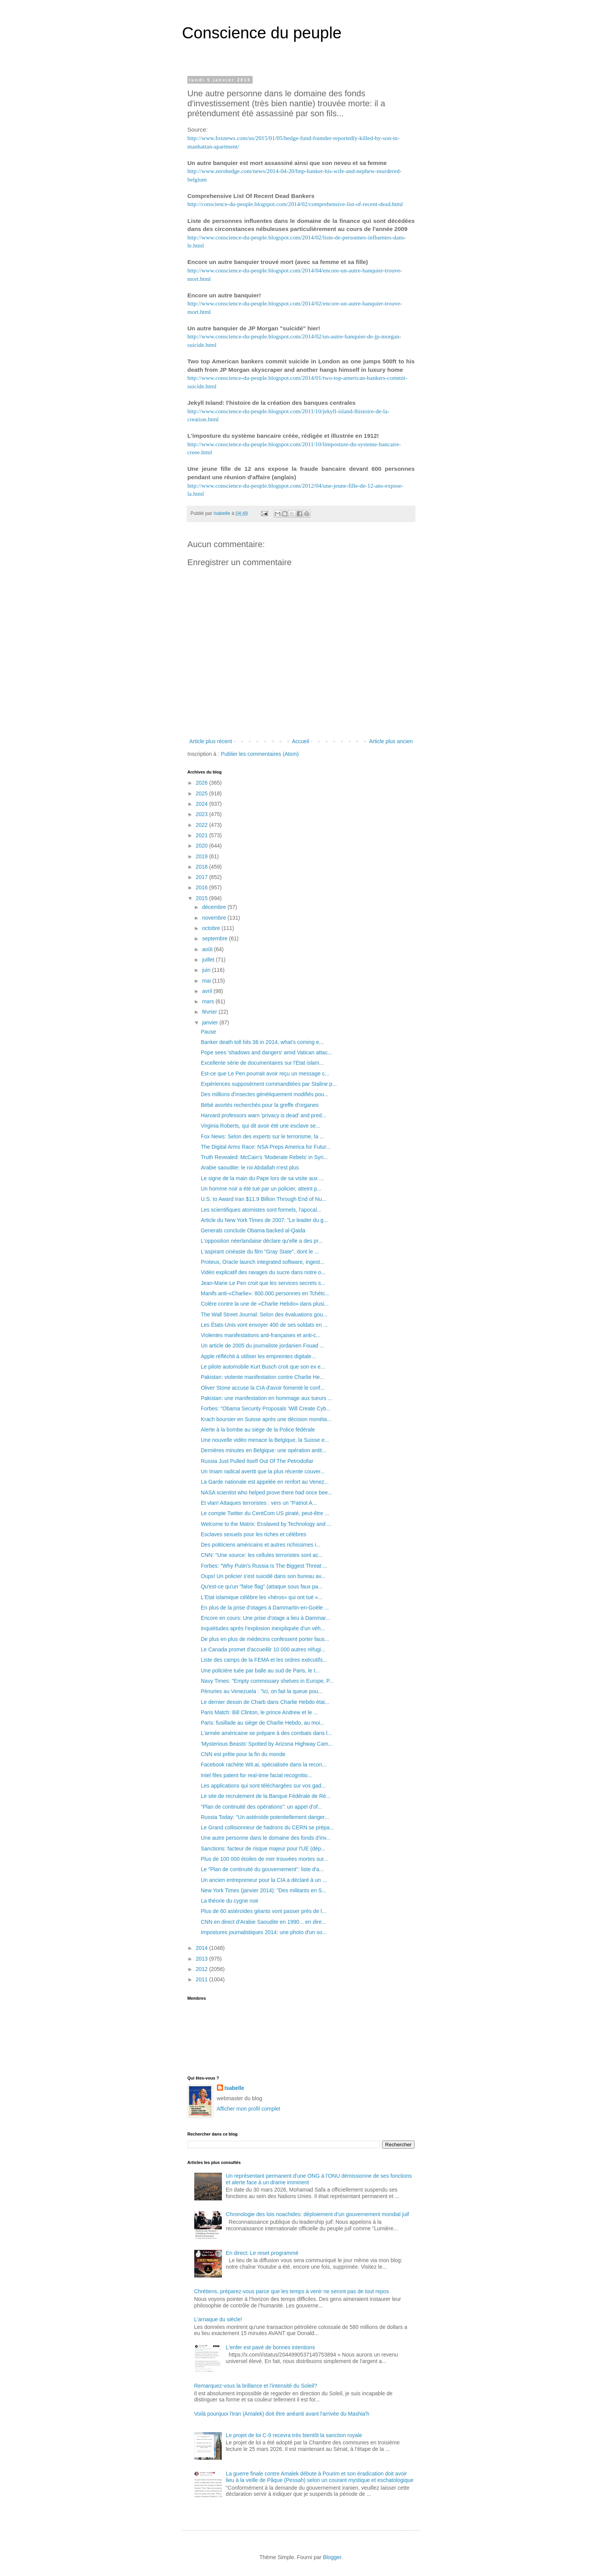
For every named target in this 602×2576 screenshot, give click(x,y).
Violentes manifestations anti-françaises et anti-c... (261, 1335)
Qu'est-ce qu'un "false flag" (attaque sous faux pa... (261, 1586)
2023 (202, 814)
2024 (202, 804)
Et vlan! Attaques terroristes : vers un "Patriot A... (259, 1503)
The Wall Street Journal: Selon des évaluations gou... (264, 1314)
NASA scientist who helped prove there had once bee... (266, 1492)
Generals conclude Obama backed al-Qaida (253, 1230)
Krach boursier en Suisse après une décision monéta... (266, 1419)
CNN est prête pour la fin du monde (243, 1754)
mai (207, 981)
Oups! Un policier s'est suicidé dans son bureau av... (263, 1576)
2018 (202, 867)
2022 (202, 825)
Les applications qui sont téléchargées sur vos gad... (263, 1786)
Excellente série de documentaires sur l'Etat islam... (262, 1063)
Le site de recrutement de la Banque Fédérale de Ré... (266, 1796)
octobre (212, 928)
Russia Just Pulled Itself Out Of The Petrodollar (257, 1461)
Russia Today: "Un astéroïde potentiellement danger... (265, 1817)
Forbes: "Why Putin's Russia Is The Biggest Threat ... (264, 1566)
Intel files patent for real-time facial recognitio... (256, 1775)
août (208, 949)
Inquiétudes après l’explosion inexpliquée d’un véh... (263, 1628)
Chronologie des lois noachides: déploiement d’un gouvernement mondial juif (317, 2214)
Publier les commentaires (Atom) (260, 754)
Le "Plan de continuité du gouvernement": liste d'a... (262, 1869)
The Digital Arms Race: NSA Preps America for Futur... (266, 1147)
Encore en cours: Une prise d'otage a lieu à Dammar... (265, 1618)
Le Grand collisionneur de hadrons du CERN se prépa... (267, 1827)
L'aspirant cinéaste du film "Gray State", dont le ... (260, 1251)
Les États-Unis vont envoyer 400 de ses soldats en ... (264, 1325)
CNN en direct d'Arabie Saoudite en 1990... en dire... (263, 1922)
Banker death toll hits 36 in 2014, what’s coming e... (262, 1042)
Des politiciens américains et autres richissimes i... (261, 1545)
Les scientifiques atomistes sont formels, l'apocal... (261, 1210)
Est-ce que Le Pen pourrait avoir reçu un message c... (265, 1073)
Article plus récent (210, 741)
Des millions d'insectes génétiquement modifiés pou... (265, 1094)
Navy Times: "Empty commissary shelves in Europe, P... (267, 1681)
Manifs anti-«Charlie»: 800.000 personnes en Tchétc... (265, 1293)
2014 (202, 1948)
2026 (202, 783)
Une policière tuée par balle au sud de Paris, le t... (260, 1670)
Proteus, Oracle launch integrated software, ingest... (262, 1262)
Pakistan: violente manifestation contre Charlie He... (262, 1377)
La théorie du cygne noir (229, 1901)
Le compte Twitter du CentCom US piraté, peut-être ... (265, 1513)
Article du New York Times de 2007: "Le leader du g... (264, 1220)
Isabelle (234, 2088)
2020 (202, 846)
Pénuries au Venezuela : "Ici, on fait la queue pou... (261, 1691)
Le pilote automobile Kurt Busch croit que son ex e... (263, 1367)
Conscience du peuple (262, 33)
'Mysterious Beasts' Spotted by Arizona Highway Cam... (267, 1744)
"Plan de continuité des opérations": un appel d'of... (261, 1807)
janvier (210, 1022)
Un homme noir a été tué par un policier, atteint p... (261, 1189)
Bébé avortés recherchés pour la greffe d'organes (260, 1105)
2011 (202, 1979)
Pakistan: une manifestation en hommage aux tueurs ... (266, 1398)
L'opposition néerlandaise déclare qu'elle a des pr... (261, 1241)
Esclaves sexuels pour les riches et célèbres (253, 1534)
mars (208, 1001)
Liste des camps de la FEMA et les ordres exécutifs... (264, 1660)
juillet (209, 960)
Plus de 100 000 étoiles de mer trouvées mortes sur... (264, 1859)
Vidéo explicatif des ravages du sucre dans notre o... (263, 1272)
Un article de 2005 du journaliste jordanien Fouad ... (262, 1345)
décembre (214, 907)
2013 (202, 1959)
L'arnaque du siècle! (218, 2319)
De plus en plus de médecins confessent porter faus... (265, 1639)
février (210, 1012)
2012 (202, 1969)
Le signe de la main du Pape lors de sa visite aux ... (262, 1178)
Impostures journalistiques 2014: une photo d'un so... (264, 1932)
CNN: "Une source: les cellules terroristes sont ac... (262, 1555)
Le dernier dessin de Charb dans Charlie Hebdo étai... (265, 1702)
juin (207, 970)
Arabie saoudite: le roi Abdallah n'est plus (250, 1167)
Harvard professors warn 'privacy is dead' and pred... (263, 1115)
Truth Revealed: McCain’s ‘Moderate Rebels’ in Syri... (264, 1157)
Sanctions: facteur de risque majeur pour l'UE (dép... (263, 1848)
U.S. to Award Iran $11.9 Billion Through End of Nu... (263, 1199)
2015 (202, 898)
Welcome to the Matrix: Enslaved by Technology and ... (266, 1524)
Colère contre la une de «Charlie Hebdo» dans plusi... (265, 1304)
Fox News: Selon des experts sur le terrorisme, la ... (262, 1136)
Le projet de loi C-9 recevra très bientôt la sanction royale (294, 2435)
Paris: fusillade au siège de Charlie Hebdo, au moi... (262, 1723)
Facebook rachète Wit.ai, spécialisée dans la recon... (264, 1764)
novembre (214, 918)
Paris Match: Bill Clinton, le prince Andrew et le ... (259, 1712)
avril (207, 991)
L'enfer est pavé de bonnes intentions (270, 2347)
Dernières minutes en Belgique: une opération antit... (263, 1450)
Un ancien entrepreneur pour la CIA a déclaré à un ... (264, 1880)
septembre (215, 938)
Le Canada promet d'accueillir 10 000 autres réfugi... (263, 1649)
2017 (202, 877)
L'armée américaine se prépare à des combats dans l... (266, 1733)
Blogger (332, 2557)
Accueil (300, 741)
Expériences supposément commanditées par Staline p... (269, 1084)
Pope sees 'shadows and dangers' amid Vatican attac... (266, 1052)
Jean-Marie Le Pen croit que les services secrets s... (263, 1283)
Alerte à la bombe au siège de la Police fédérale (258, 1430)
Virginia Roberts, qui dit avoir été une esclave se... (260, 1126)
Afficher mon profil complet (248, 2109)
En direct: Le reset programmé (262, 2253)
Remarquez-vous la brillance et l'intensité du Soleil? (255, 2386)
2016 (202, 887)
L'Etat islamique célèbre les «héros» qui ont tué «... (261, 1597)
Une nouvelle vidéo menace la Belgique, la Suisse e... (265, 1440)
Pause (208, 1032)
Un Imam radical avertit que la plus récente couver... (263, 1471)
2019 (202, 856)
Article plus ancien (391, 741)
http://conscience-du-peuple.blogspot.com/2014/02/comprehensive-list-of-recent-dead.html (295, 204)
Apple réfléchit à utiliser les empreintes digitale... (258, 1356)
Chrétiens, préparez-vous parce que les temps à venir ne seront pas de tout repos (291, 2291)
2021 (202, 835)
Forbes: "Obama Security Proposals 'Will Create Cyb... (266, 1408)
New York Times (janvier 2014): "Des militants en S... (263, 1890)
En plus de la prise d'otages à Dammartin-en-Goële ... (265, 1608)
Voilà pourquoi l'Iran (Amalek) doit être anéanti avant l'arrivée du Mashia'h (281, 2414)
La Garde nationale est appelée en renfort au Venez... (265, 1482)
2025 (202, 793)
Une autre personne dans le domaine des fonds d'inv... (266, 1838)
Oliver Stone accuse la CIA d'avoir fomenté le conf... (263, 1388)
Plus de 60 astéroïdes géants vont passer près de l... (263, 1911)
